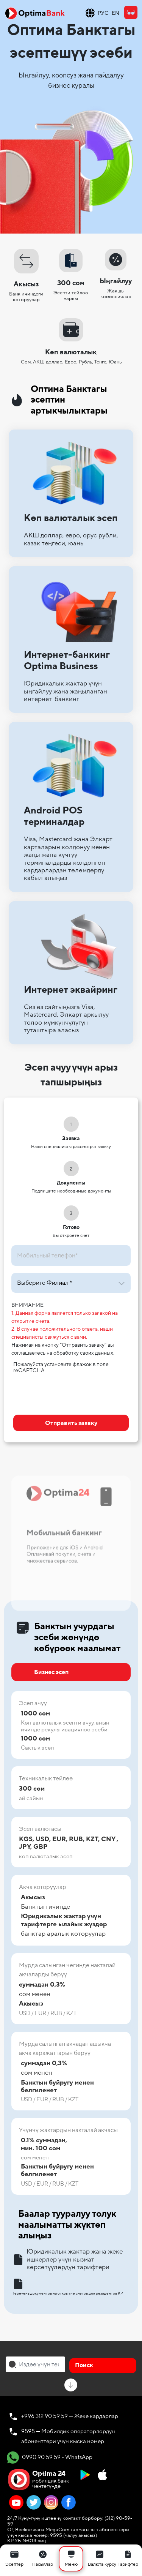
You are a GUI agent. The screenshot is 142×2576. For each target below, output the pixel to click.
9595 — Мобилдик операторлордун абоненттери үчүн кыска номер (68, 2436)
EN (115, 13)
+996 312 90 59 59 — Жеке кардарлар (69, 2416)
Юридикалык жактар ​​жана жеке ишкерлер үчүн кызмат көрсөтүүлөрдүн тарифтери (67, 2259)
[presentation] (70, 1392)
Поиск (84, 2365)
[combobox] (35, 2364)
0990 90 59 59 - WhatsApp (49, 2457)
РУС (103, 13)
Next (130, 1529)
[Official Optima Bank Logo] (35, 13)
